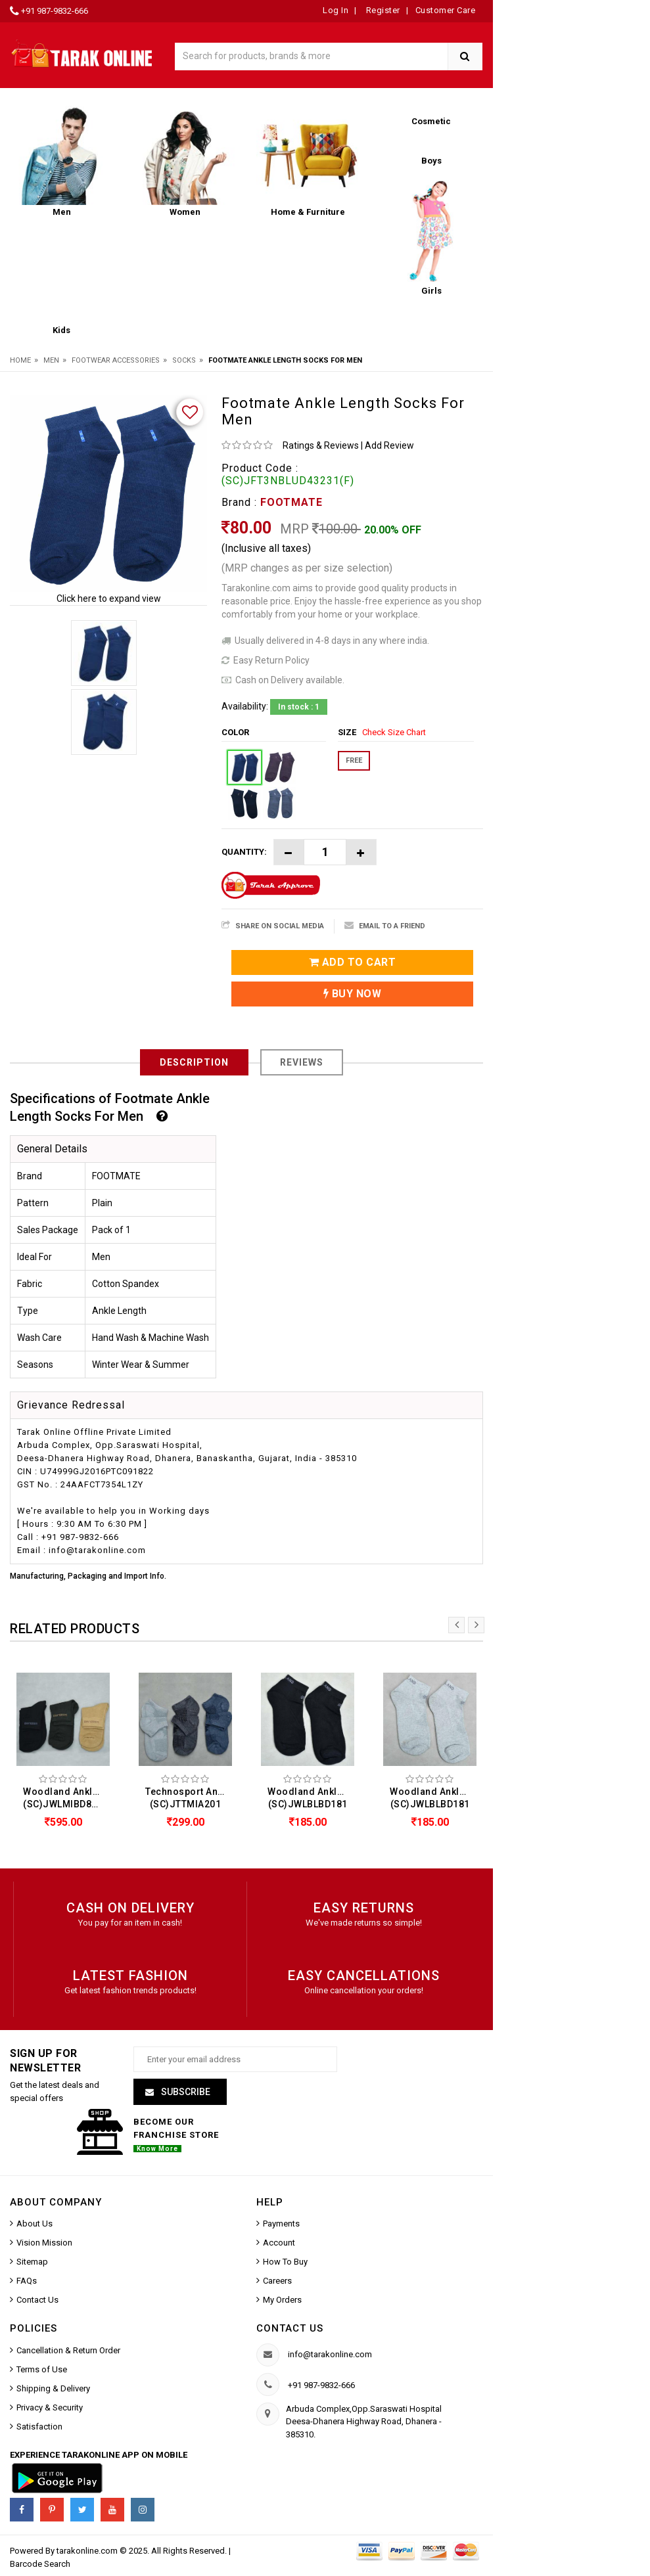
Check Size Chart (394, 732)
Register (381, 10)
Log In (335, 10)
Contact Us (37, 2300)
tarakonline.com (88, 2551)
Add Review (389, 445)
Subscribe (184, 2092)
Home (20, 360)
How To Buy (285, 2262)
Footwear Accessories (116, 360)
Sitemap (32, 2262)
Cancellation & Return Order (68, 2350)
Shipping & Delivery (53, 2388)
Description (194, 1062)
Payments (281, 2223)
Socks (184, 360)
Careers (277, 2281)
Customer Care (445, 10)
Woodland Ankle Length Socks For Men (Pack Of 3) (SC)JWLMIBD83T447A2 (66, 1797)
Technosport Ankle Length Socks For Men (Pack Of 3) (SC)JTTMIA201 (188, 1797)
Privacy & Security (49, 2407)
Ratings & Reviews (321, 445)
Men (51, 360)
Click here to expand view (109, 598)
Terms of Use (41, 2369)
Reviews (301, 1062)
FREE (354, 760)
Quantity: (244, 852)
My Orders (282, 2300)
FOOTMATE (291, 502)
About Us (34, 2223)
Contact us (289, 2328)
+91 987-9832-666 (54, 11)
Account (279, 2243)
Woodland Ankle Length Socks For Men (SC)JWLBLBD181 (310, 1797)
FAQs (26, 2281)
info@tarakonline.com (330, 2354)
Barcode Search (40, 2564)
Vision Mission (44, 2243)
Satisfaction (39, 2426)
